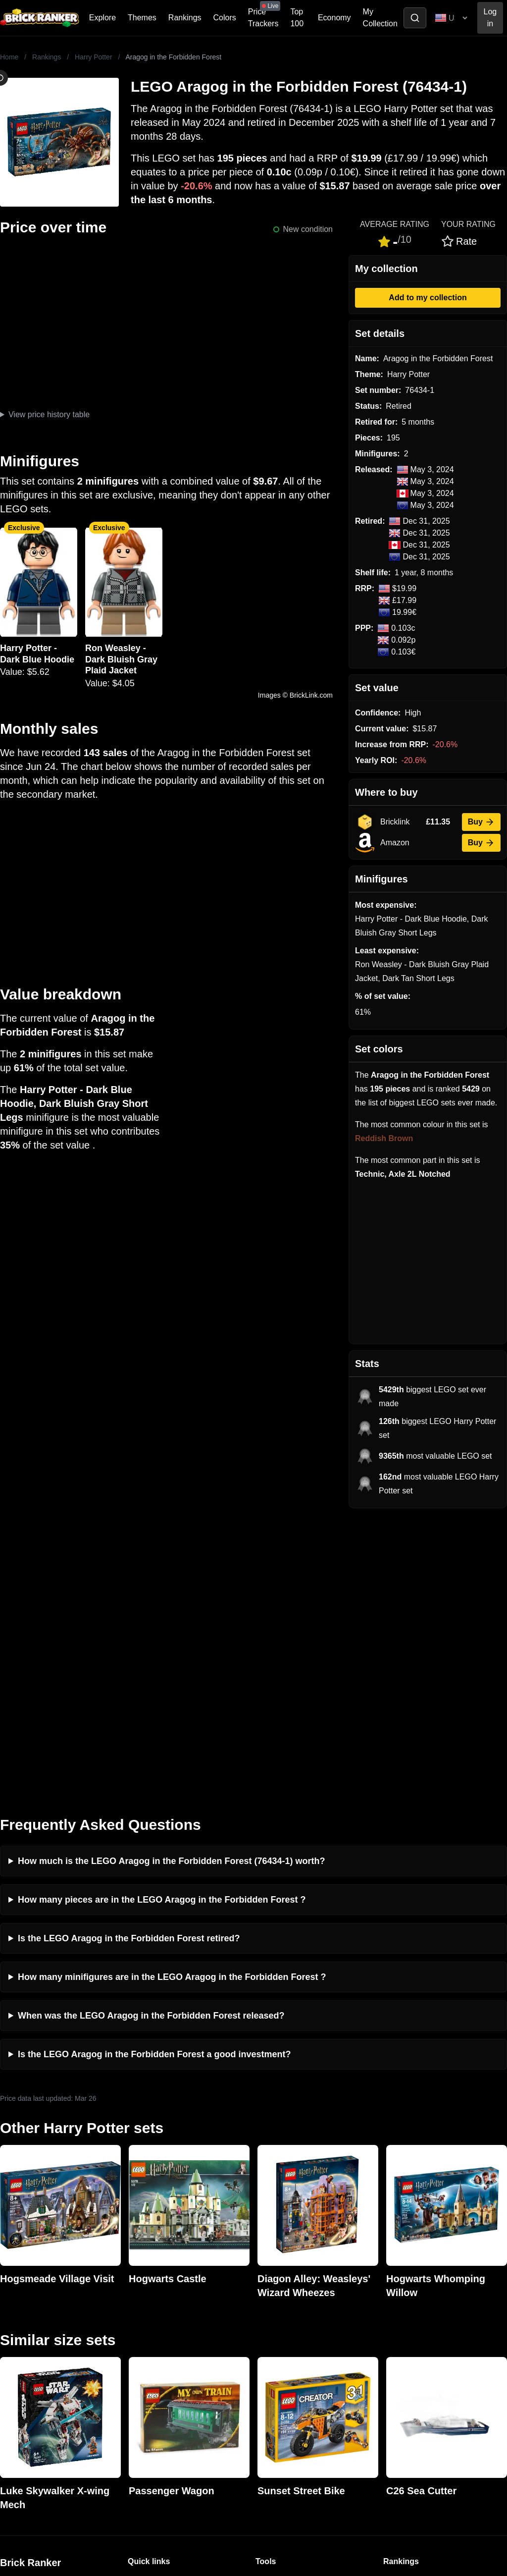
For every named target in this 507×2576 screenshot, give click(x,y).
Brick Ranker (30, 2280)
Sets (391, 2315)
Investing (143, 2315)
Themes (142, 17)
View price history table (49, 414)
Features (143, 2362)
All (387, 2299)
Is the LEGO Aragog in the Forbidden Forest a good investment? (154, 1772)
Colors (224, 17)
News (138, 2299)
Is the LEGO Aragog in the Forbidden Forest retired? (129, 1656)
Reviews (142, 2331)
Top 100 (297, 17)
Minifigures (402, 2331)
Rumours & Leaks (159, 2347)
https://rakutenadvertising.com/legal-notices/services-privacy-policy (96, 2468)
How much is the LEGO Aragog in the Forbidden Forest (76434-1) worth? (171, 1579)
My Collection (380, 17)
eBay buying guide (288, 2315)
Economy (334, 17)
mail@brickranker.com (39, 2319)
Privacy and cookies (163, 2378)
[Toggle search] (415, 17)
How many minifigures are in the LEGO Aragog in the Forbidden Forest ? (172, 1695)
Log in (490, 17)
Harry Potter (93, 57)
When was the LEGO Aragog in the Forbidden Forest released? (151, 1734)
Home (9, 57)
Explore (102, 17)
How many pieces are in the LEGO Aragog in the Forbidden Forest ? (161, 1618)
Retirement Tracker (289, 2299)
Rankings (185, 17)
